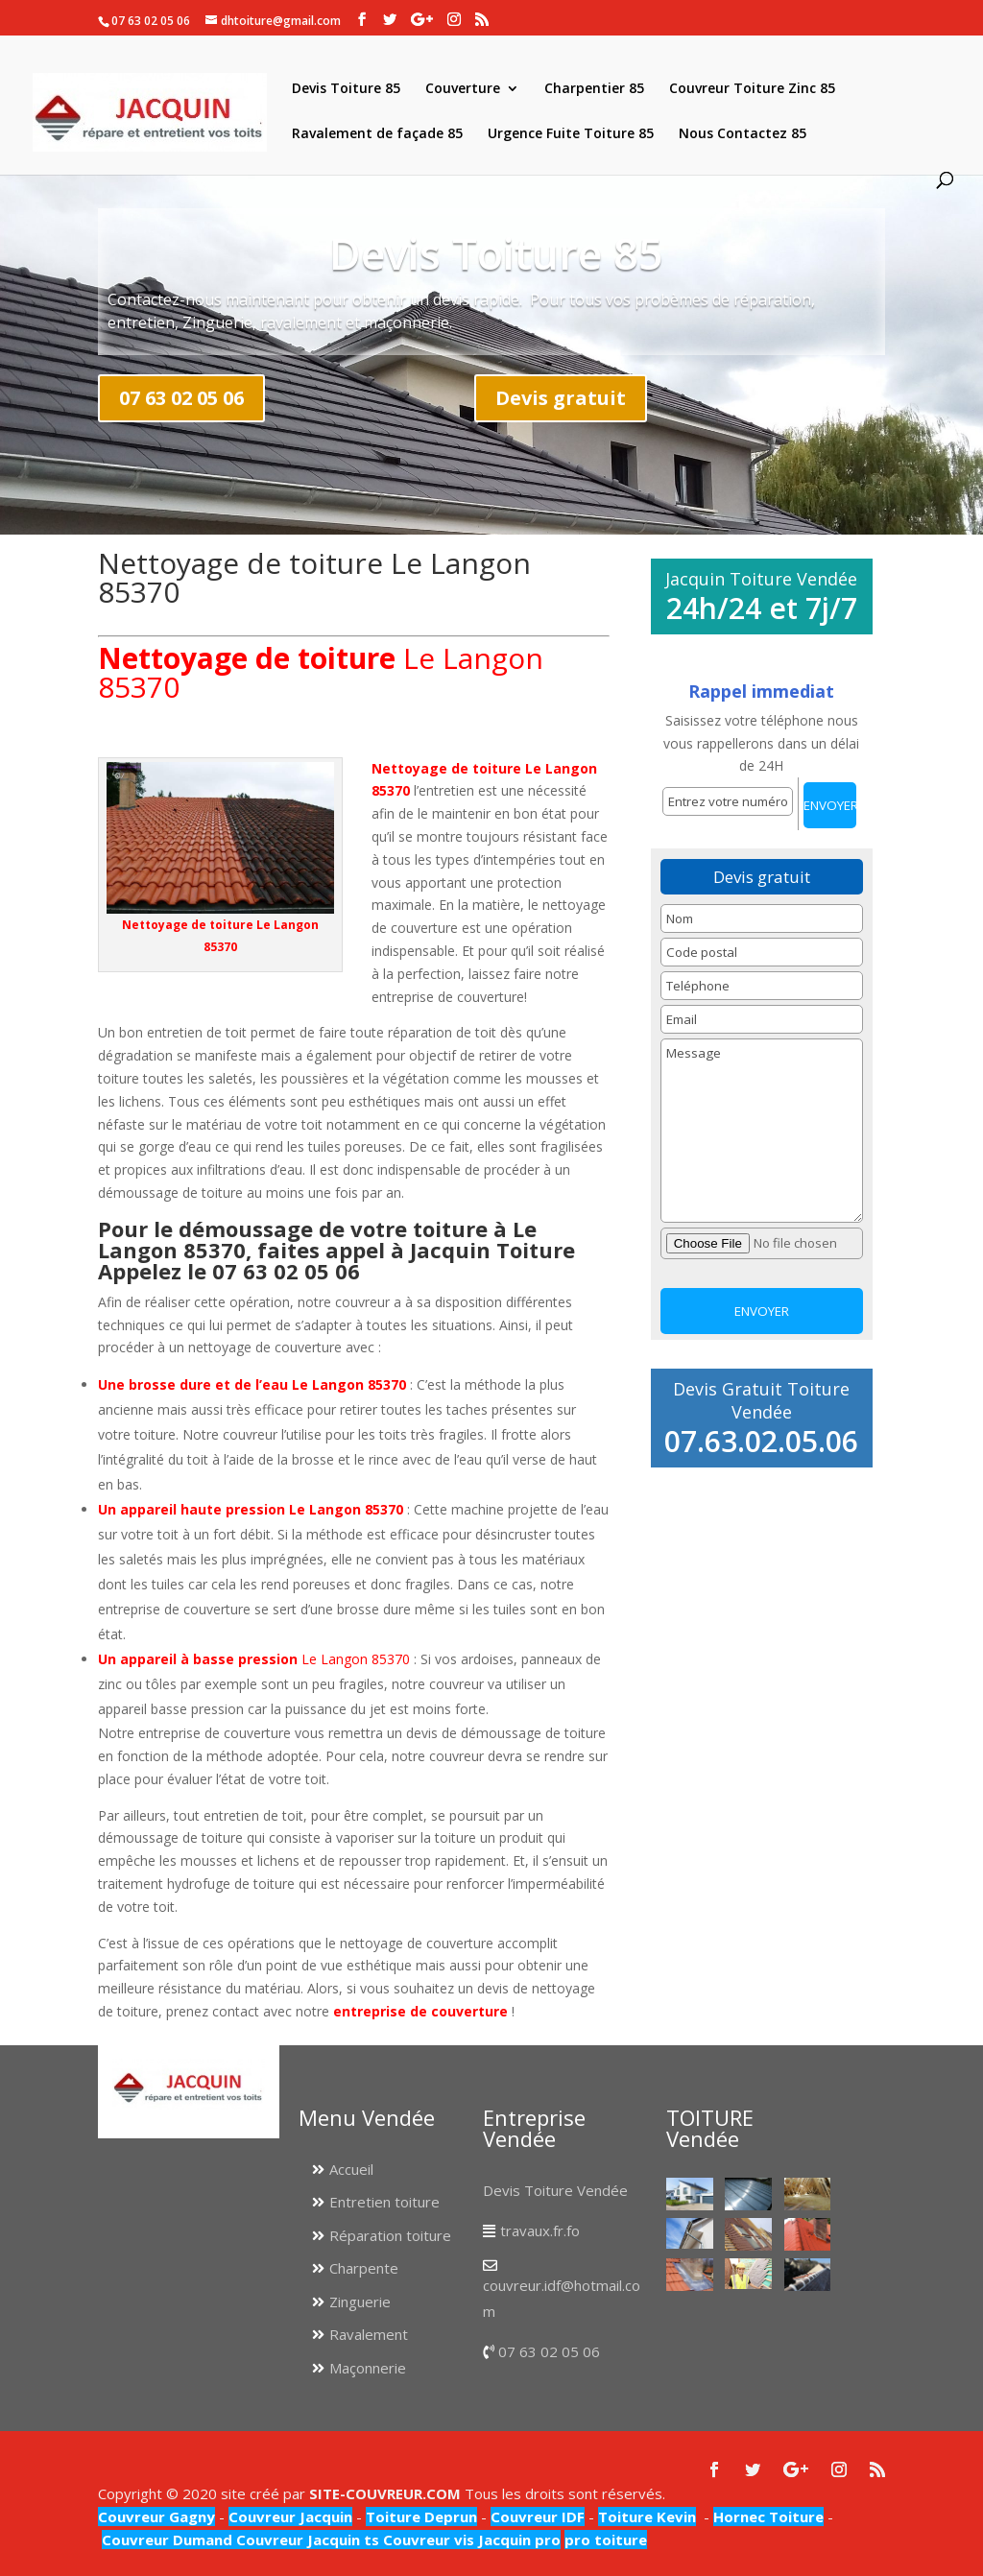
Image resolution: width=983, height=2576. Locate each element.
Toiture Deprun (421, 2516)
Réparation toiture (390, 2235)
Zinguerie (360, 2301)
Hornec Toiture (768, 2516)
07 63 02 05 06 (181, 398)
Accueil (351, 2169)
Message (761, 1130)
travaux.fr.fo (540, 2230)
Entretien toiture (384, 2201)
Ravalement (368, 2334)
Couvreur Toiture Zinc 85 (752, 89)
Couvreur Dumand (167, 2539)
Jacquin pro (517, 2539)
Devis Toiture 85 (346, 89)
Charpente (363, 2268)
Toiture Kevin (647, 2516)
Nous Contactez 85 (742, 134)
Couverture (462, 89)
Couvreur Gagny (156, 2516)
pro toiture (605, 2539)
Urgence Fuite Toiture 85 (571, 134)
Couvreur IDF (538, 2516)
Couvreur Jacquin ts (305, 2539)
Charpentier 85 (594, 89)
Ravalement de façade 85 (377, 134)
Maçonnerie (367, 2367)
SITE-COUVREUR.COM (385, 2493)
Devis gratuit (560, 398)
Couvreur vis (426, 2539)
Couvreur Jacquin (290, 2516)
